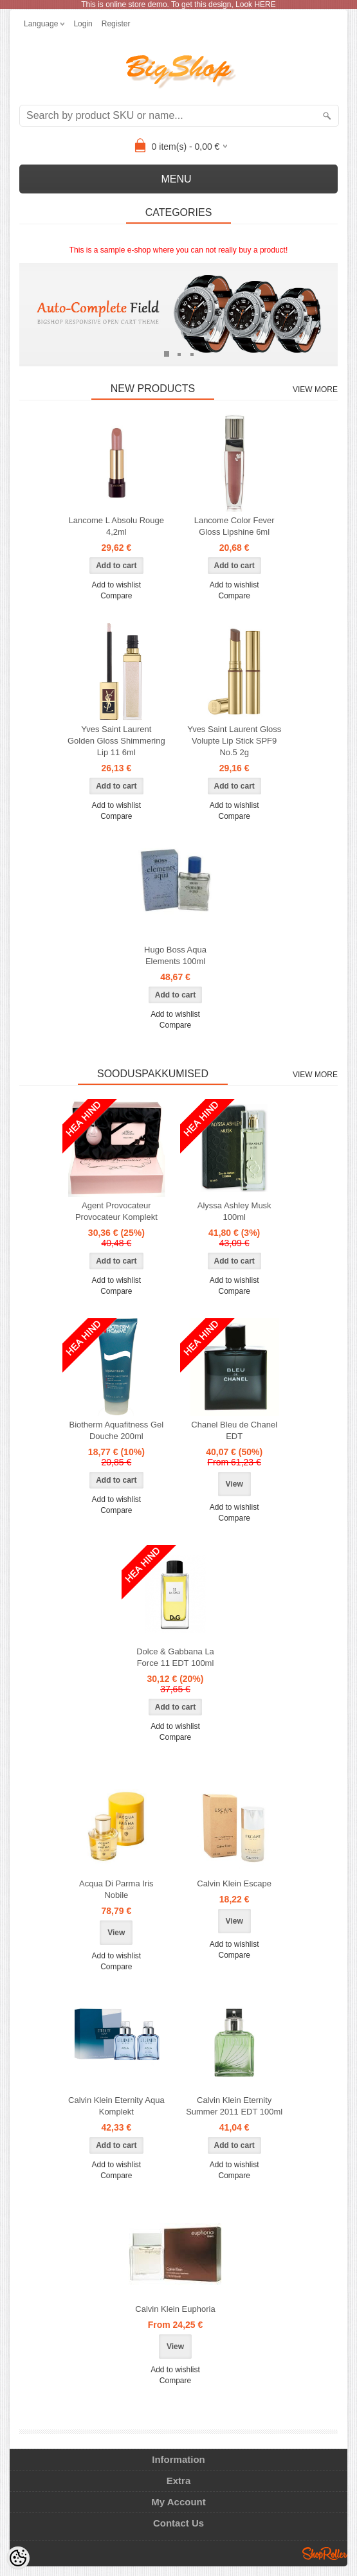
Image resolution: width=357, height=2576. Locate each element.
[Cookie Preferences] (18, 2558)
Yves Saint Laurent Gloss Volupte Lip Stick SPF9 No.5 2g (234, 740)
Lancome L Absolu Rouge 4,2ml (116, 526)
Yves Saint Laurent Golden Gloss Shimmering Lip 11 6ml (116, 740)
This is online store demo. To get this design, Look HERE (178, 4)
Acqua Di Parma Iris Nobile (116, 1889)
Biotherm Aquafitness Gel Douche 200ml (116, 1430)
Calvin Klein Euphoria (175, 2309)
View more (315, 389)
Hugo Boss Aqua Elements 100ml (175, 955)
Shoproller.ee (324, 2553)
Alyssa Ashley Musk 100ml (234, 1211)
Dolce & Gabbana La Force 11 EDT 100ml (175, 1657)
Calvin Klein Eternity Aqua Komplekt (116, 2105)
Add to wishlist (116, 584)
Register (116, 23)
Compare (116, 595)
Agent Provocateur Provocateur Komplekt (116, 1211)
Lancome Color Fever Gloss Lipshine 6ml (234, 526)
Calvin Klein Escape (234, 1883)
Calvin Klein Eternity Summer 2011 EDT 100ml (234, 2105)
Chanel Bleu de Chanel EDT (234, 1430)
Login (82, 23)
